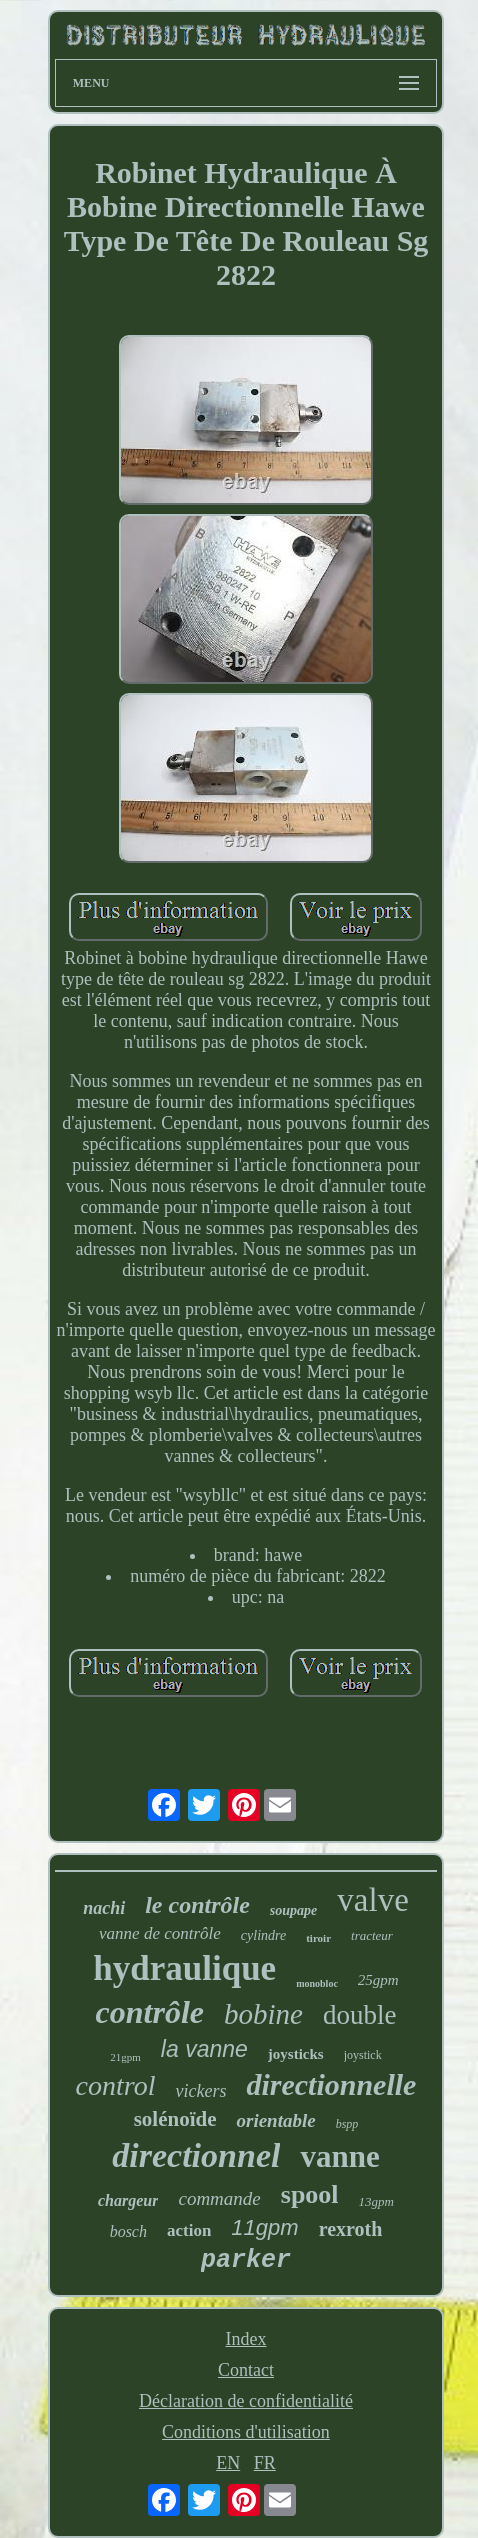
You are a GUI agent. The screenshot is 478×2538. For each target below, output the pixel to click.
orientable (275, 2120)
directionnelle (331, 2084)
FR (265, 2463)
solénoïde (175, 2119)
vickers (200, 2091)
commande (219, 2198)
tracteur (372, 1935)
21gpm (125, 2057)
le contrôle (197, 1905)
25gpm (378, 1980)
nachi (104, 1908)
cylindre (263, 1935)
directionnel (196, 2155)
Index (245, 2339)
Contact (246, 2370)
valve (372, 1900)
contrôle (150, 2012)
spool (310, 2194)
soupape (293, 1910)
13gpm (376, 2201)
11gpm (264, 2227)
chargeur (128, 2200)
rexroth (351, 2229)
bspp (347, 2124)
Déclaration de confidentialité (246, 2401)
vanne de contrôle (160, 1933)
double (360, 2015)
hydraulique (184, 1968)
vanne (339, 2156)
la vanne (204, 2049)
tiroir (318, 1938)
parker (246, 2260)
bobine (263, 2014)
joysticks (296, 2054)
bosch (128, 2231)
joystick (363, 2055)
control (116, 2085)
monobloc (317, 1983)
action (189, 2230)
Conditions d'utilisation (246, 2432)
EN (228, 2463)
